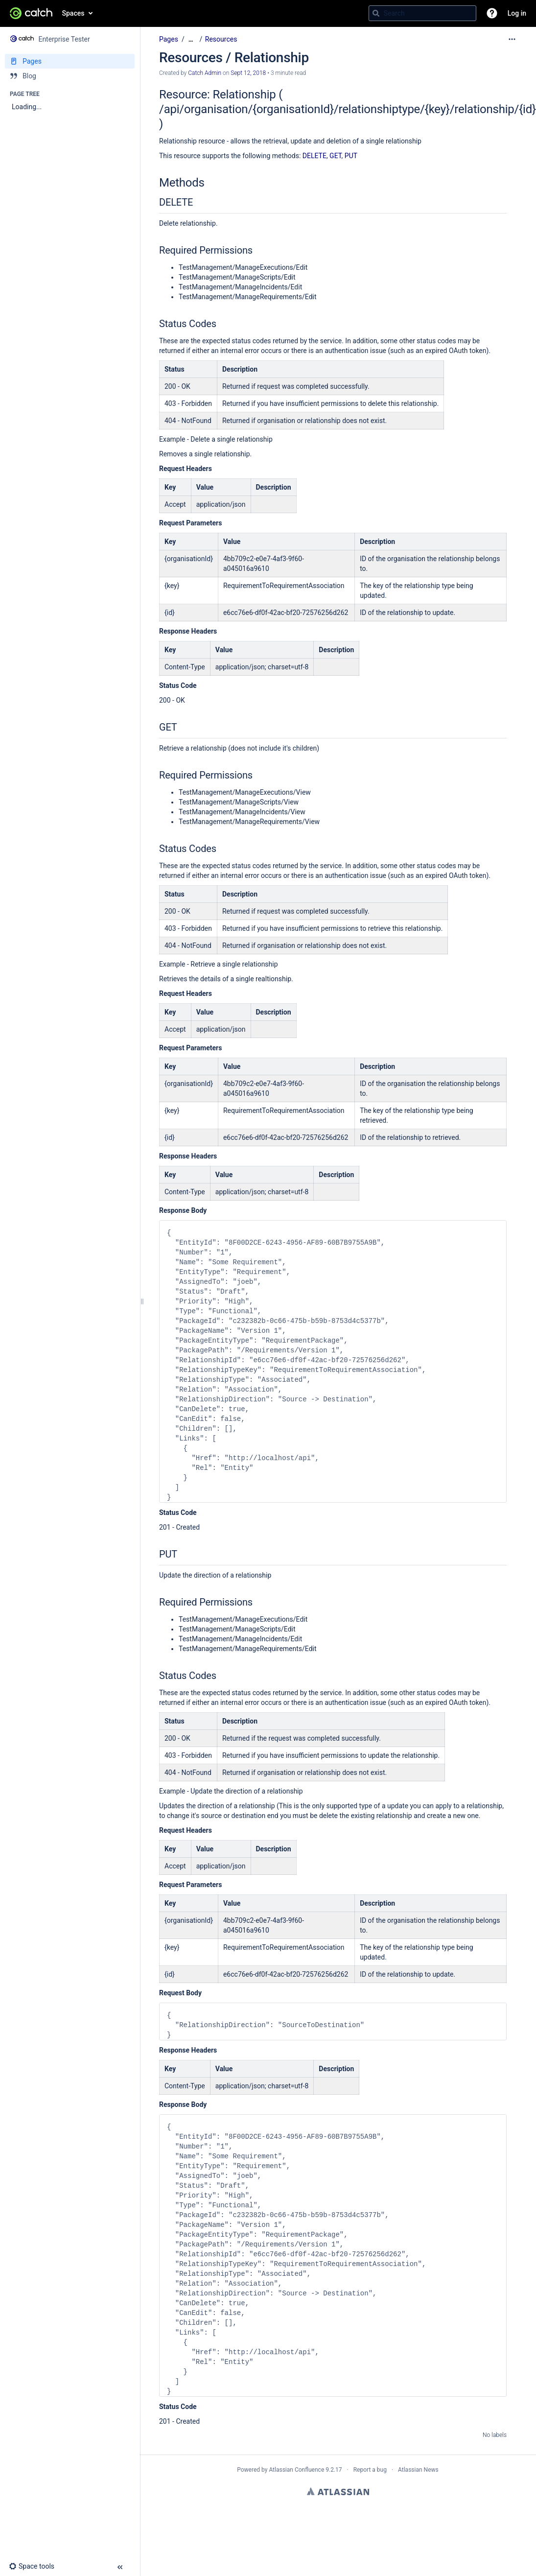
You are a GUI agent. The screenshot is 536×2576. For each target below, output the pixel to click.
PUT (351, 156)
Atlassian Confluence (296, 2469)
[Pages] (70, 61)
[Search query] (422, 13)
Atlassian (338, 2491)
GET (335, 156)
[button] (492, 13)
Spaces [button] (73, 13)
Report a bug (370, 2469)
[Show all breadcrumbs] (191, 39)
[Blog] (70, 76)
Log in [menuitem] (517, 13)
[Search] (376, 13)
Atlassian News (418, 2469)
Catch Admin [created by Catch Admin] (204, 73)
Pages (168, 39)
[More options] (512, 39)
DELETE (314, 156)
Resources (221, 39)
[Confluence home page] (31, 13)
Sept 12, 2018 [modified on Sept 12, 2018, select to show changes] (248, 73)
